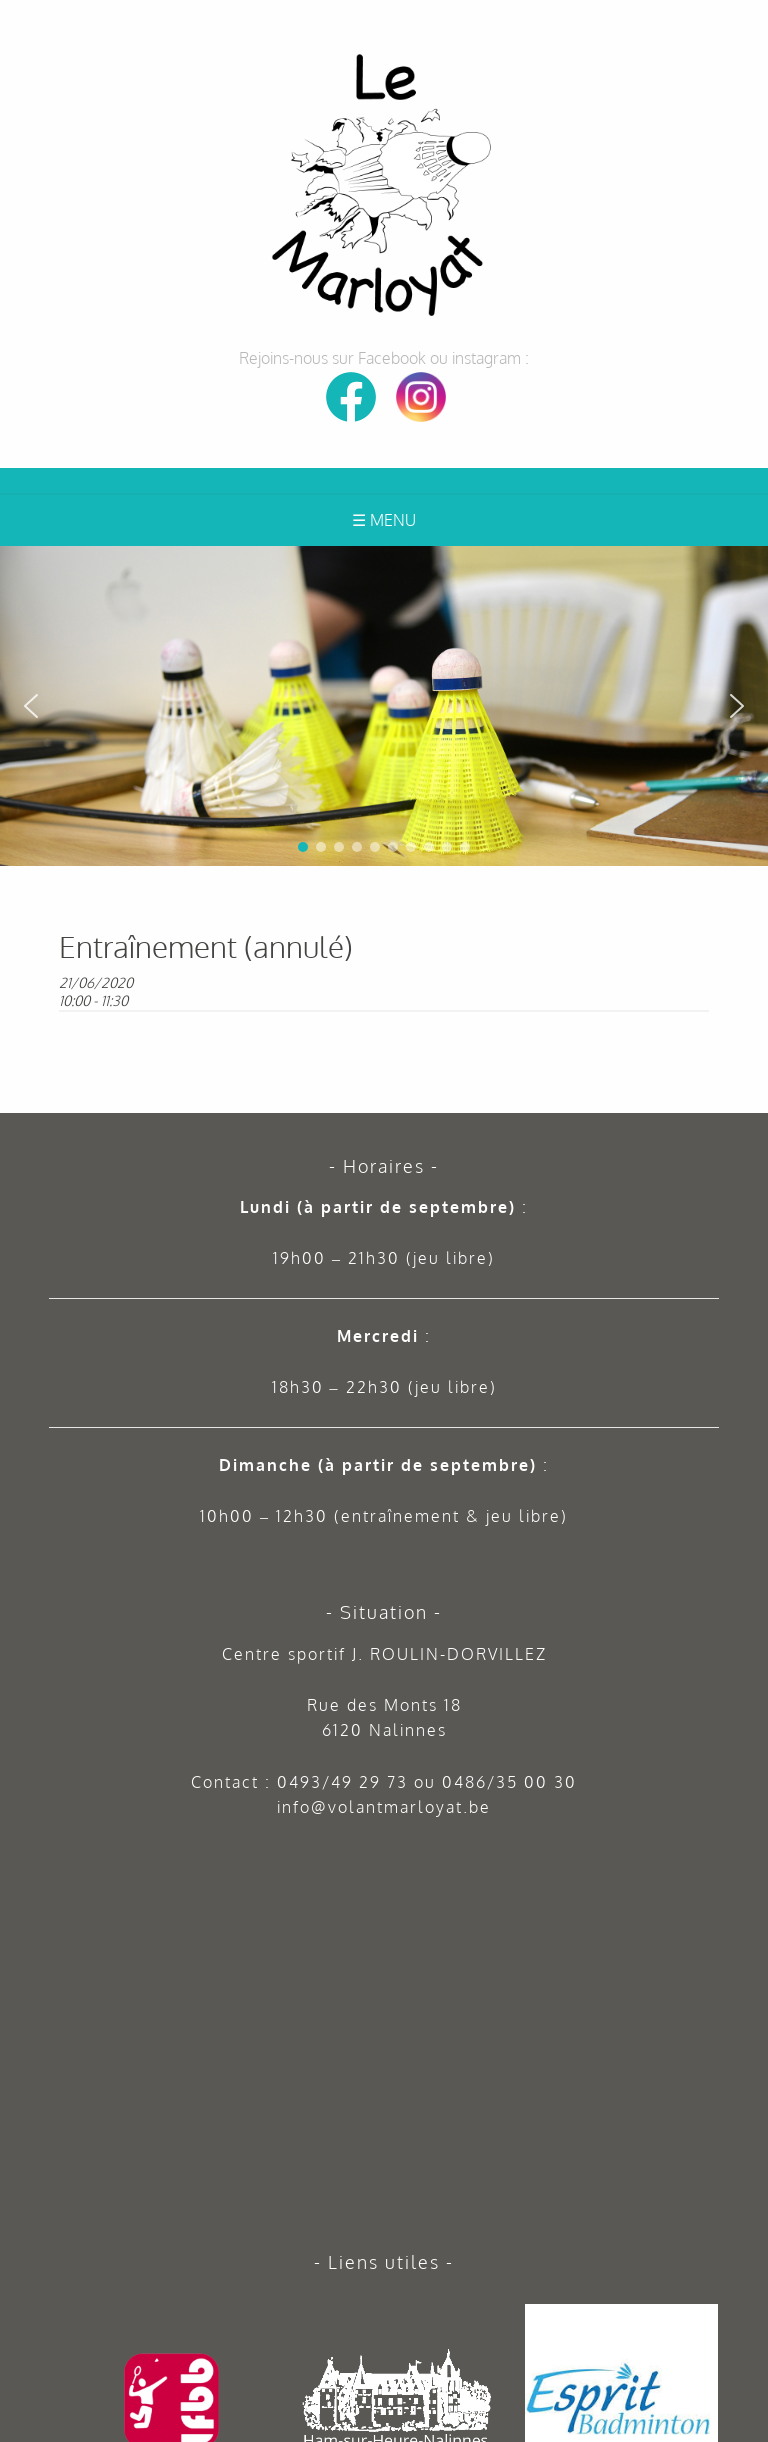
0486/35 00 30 (509, 1782)
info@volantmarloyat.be (384, 1807)
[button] (745, 569)
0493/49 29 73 (342, 1782)
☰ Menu (384, 520)
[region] (384, 706)
